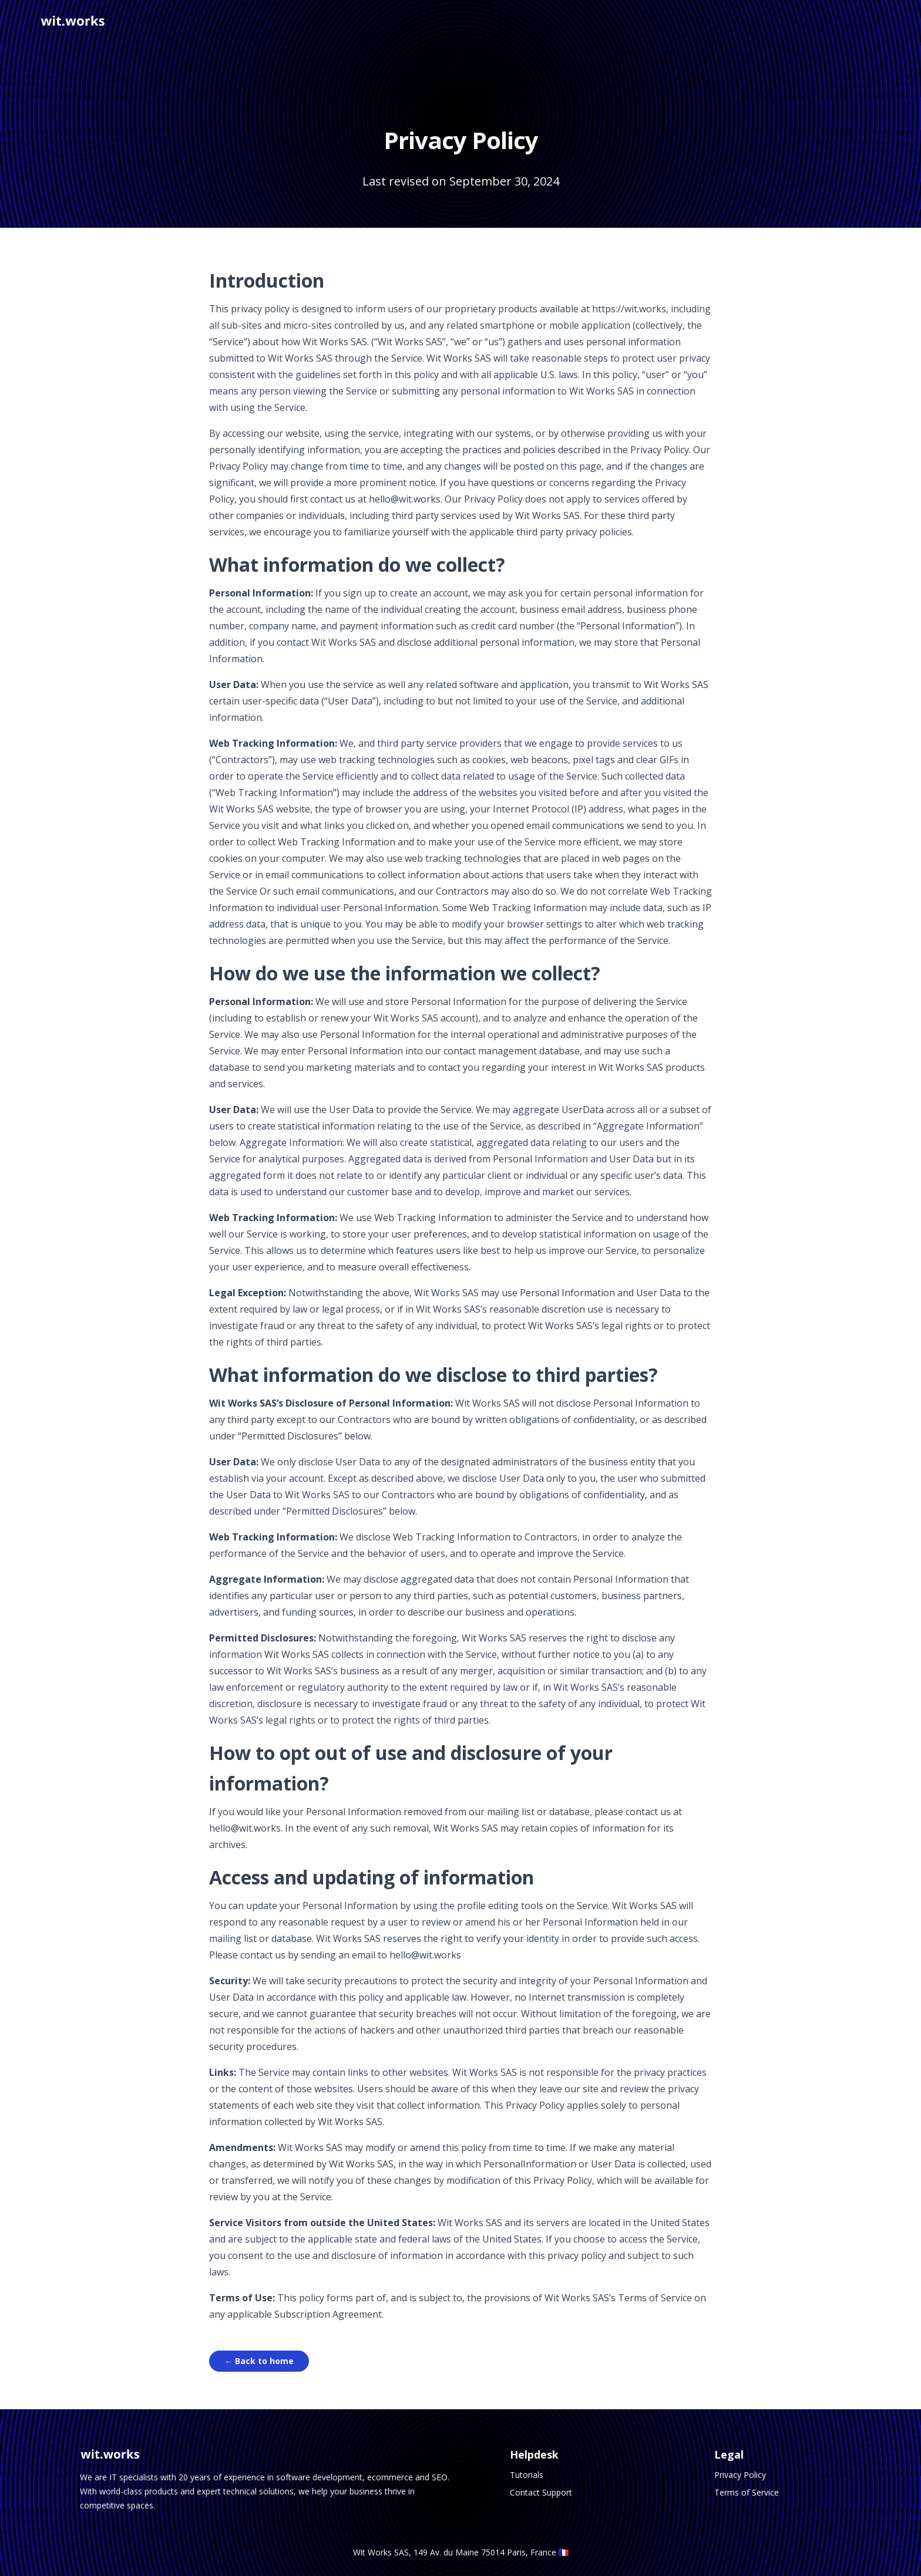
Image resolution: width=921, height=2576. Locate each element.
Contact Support (541, 2492)
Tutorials (526, 2474)
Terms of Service (746, 2492)
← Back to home (259, 2360)
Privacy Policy (740, 2474)
